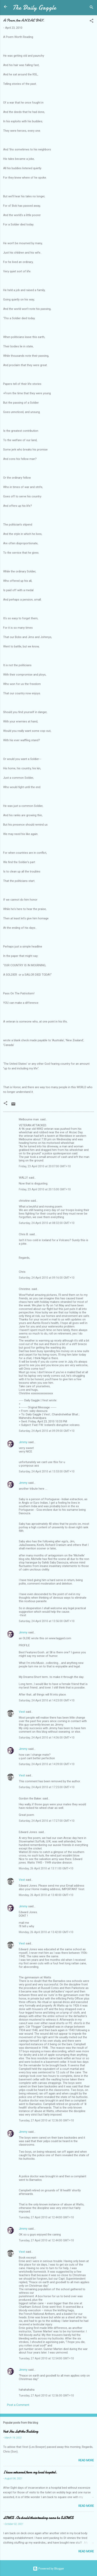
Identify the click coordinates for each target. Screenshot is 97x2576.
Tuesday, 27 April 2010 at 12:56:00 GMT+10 (46, 2395)
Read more (86, 2460)
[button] (91, 21)
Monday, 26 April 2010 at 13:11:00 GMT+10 (46, 1868)
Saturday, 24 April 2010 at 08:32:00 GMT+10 (46, 1223)
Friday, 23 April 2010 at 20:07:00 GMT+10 (45, 1166)
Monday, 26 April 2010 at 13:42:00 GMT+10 (46, 1932)
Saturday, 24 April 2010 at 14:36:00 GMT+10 (46, 1737)
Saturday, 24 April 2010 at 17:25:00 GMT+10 (46, 1787)
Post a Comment (18, 2405)
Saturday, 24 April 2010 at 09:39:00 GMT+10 (46, 1431)
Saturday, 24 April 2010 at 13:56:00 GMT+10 (46, 1621)
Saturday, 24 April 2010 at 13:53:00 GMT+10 (46, 1471)
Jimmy (23, 1442)
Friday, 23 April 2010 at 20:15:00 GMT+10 (45, 1189)
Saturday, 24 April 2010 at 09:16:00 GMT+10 (46, 1277)
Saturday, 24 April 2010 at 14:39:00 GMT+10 (46, 1764)
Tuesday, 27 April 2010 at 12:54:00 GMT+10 (46, 2358)
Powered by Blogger (48, 2568)
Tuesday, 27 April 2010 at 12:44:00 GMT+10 (46, 2217)
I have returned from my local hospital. (30, 2472)
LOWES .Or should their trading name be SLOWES (38, 2517)
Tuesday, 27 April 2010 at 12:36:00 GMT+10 (46, 2120)
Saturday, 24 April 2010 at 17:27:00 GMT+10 (46, 1821)
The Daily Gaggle (34, 7)
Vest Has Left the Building (20, 2431)
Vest (22, 1711)
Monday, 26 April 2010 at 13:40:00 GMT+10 (46, 1895)
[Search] (91, 8)
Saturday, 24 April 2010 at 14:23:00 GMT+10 (46, 1700)
